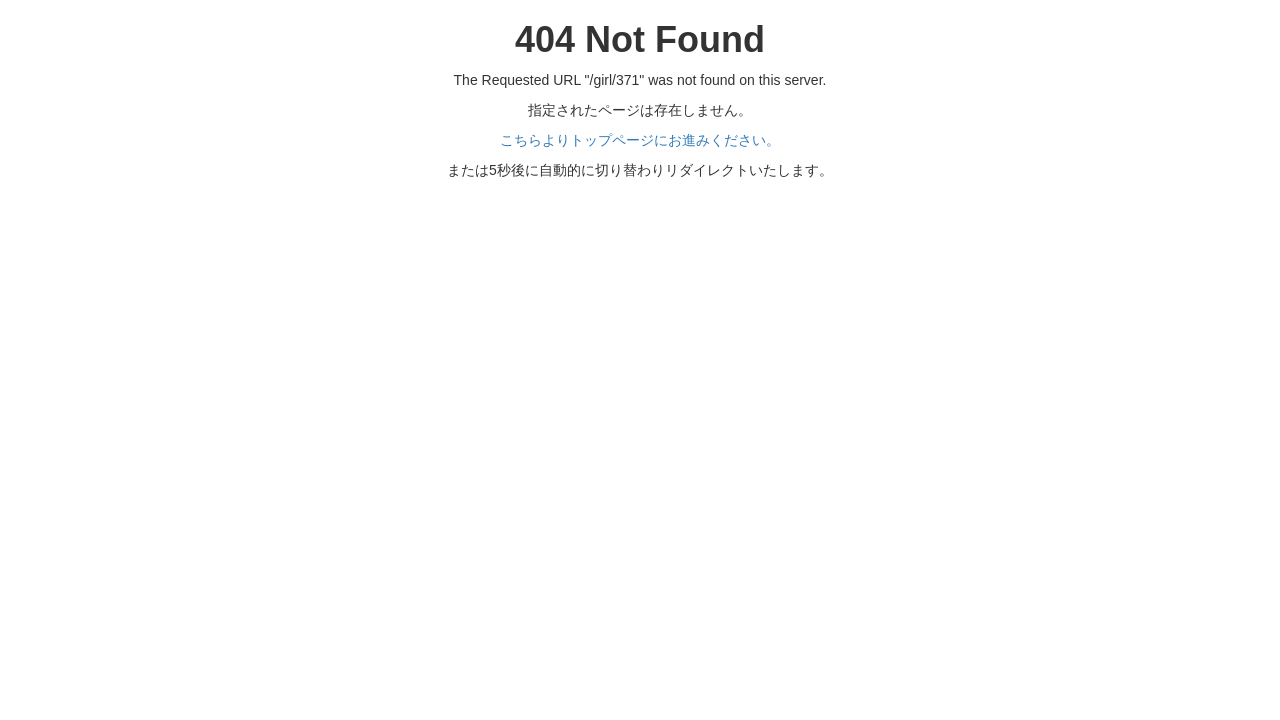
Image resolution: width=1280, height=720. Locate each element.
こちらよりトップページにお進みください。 (640, 140)
